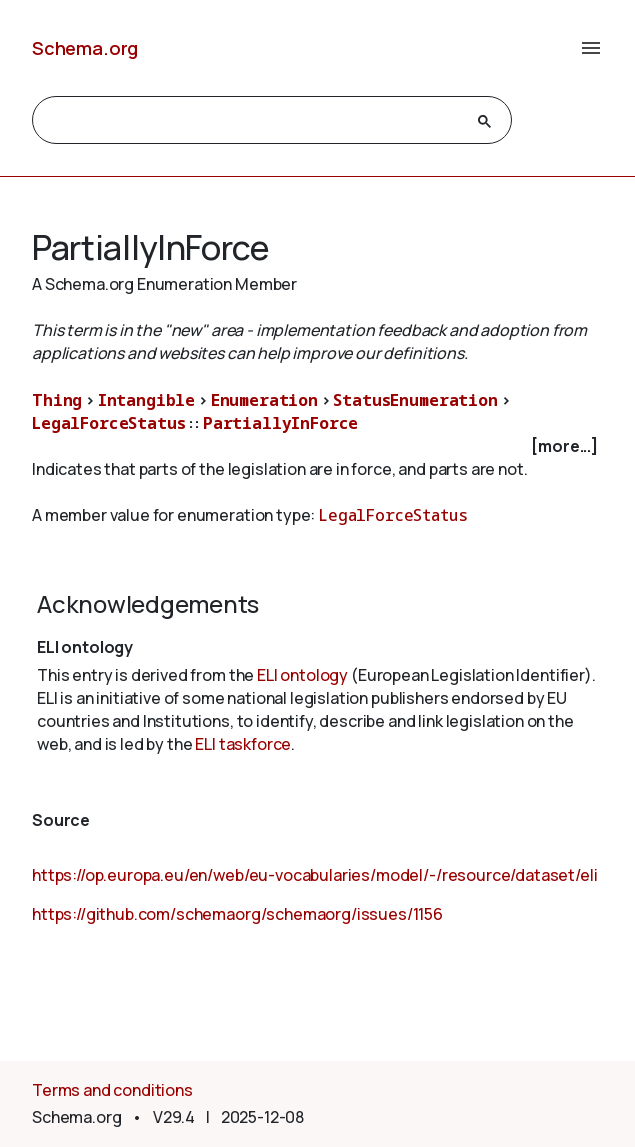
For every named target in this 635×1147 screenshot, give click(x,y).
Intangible (146, 400)
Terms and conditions (112, 1090)
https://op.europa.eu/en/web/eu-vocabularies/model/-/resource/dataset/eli (314, 875)
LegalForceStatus (108, 423)
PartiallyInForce (280, 423)
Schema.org (85, 48)
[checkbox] (317, 446)
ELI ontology (302, 675)
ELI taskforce (243, 744)
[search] (254, 121)
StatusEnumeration (415, 400)
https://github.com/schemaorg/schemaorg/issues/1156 (237, 914)
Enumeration (264, 400)
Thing (57, 400)
